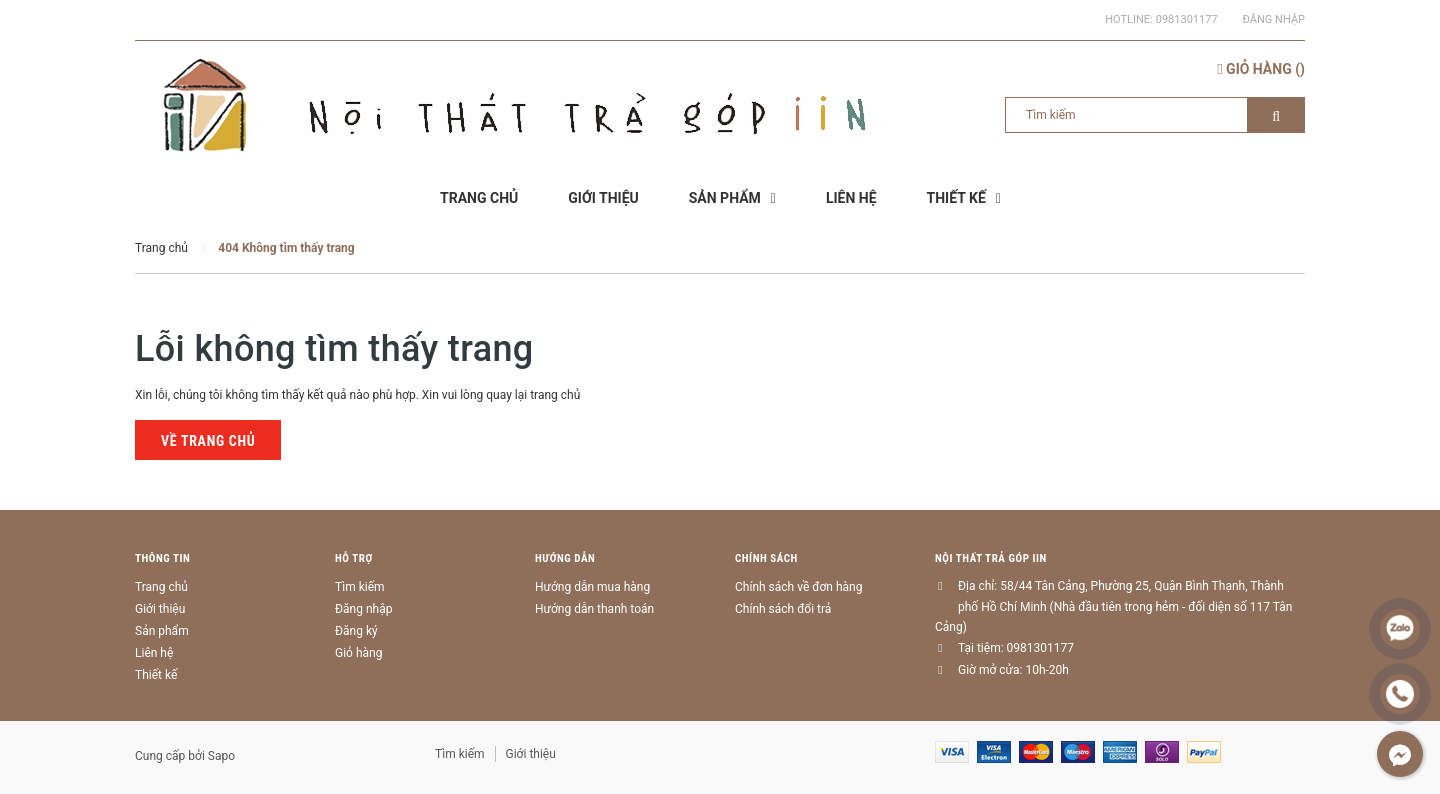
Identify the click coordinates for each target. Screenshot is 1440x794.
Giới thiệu (160, 609)
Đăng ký (356, 631)
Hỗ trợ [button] (354, 558)
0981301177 (1187, 19)
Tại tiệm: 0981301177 (1016, 648)
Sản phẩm (162, 631)
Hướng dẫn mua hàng (592, 587)
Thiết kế (156, 675)
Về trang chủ (208, 441)
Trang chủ (161, 587)
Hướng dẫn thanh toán (594, 609)
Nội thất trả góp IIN (991, 558)
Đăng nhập (1274, 19)
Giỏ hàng (358, 653)
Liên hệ (154, 653)
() (1261, 69)
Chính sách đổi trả (783, 609)
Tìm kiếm (360, 587)
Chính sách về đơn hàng (798, 587)
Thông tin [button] (162, 558)
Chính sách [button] (766, 558)
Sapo (221, 756)
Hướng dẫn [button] (565, 558)
